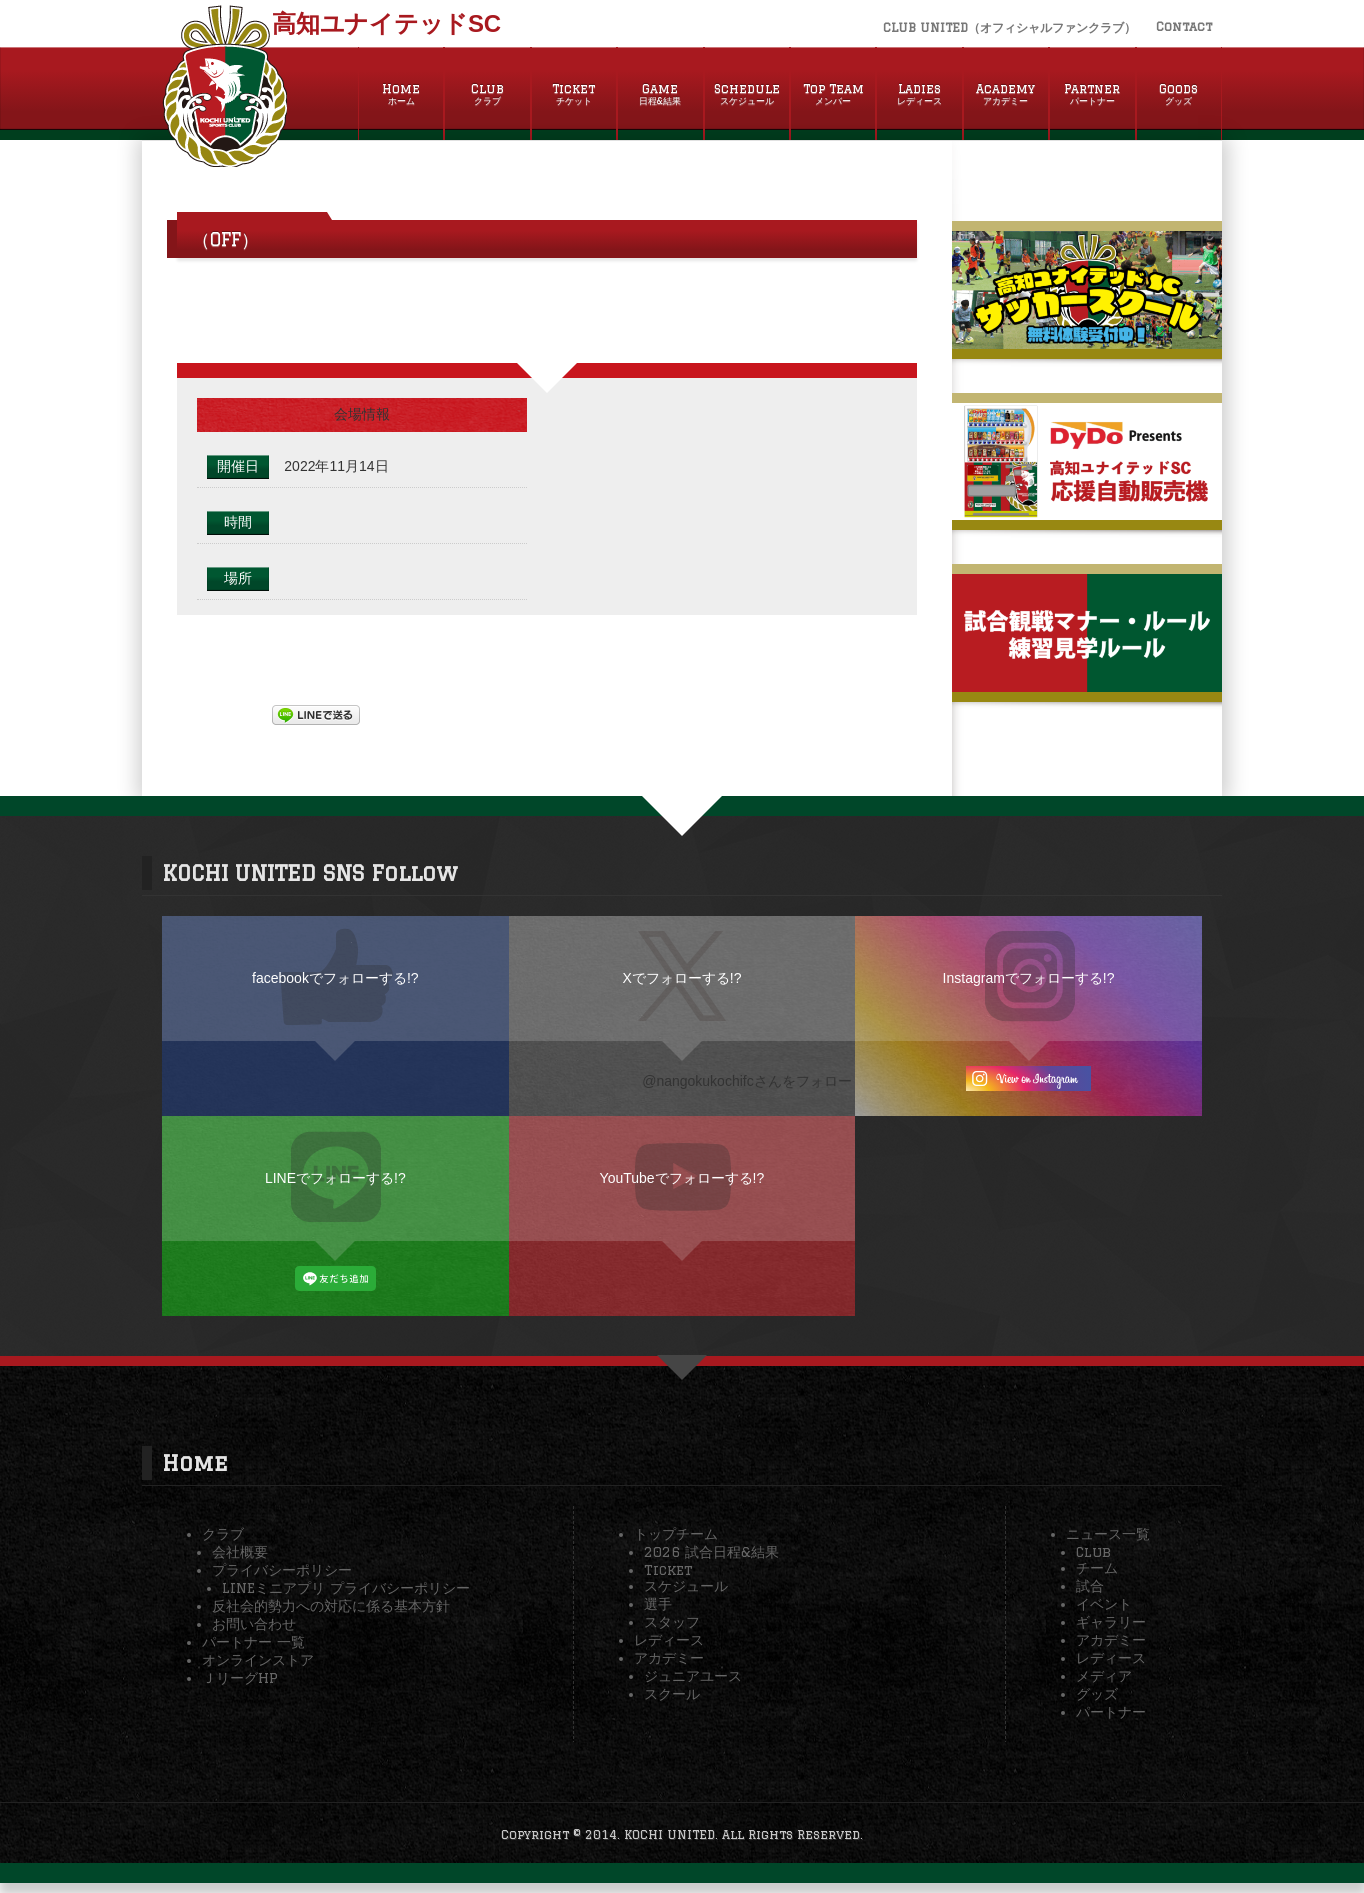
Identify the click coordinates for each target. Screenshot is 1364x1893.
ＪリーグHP (240, 1678)
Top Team (833, 95)
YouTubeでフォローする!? (682, 1178)
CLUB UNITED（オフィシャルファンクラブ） (1009, 27)
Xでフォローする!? (681, 978)
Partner (1092, 95)
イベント (1104, 1604)
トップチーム (676, 1534)
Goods (1179, 95)
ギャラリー (1111, 1622)
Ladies (919, 95)
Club (487, 95)
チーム (1097, 1568)
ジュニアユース (693, 1676)
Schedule (747, 95)
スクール (672, 1694)
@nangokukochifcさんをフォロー (747, 1081)
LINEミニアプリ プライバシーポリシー (346, 1588)
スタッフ (672, 1622)
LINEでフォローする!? (335, 1178)
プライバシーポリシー (282, 1570)
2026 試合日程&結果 (711, 1552)
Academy (1006, 95)
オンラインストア (258, 1660)
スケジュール (686, 1586)
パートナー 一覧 (253, 1642)
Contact (1184, 26)
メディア (1104, 1676)
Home (401, 95)
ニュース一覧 (1108, 1534)
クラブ (223, 1534)
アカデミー (669, 1658)
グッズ (1097, 1694)
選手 (658, 1604)
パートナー (1111, 1712)
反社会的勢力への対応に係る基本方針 (331, 1606)
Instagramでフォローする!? (1029, 978)
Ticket (574, 95)
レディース (669, 1640)
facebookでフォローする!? (335, 978)
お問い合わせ (254, 1624)
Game (660, 95)
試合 (1090, 1586)
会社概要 (240, 1552)
